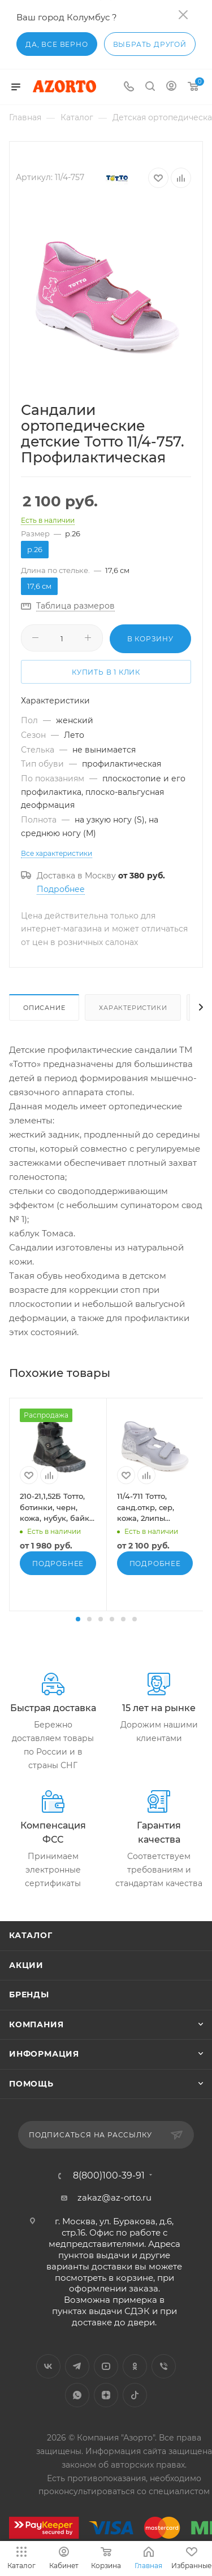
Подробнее (61, 889)
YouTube (106, 2366)
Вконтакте (48, 2366)
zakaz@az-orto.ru (114, 2197)
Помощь (31, 2084)
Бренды (29, 1994)
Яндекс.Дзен (106, 2395)
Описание (44, 1008)
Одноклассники (135, 2366)
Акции (26, 1965)
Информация (44, 2054)
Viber (164, 2366)
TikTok (135, 2395)
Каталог (31, 1935)
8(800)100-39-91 (109, 2175)
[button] (78, 1619)
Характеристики (133, 1008)
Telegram (77, 2366)
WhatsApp (77, 2395)
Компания (36, 2024)
